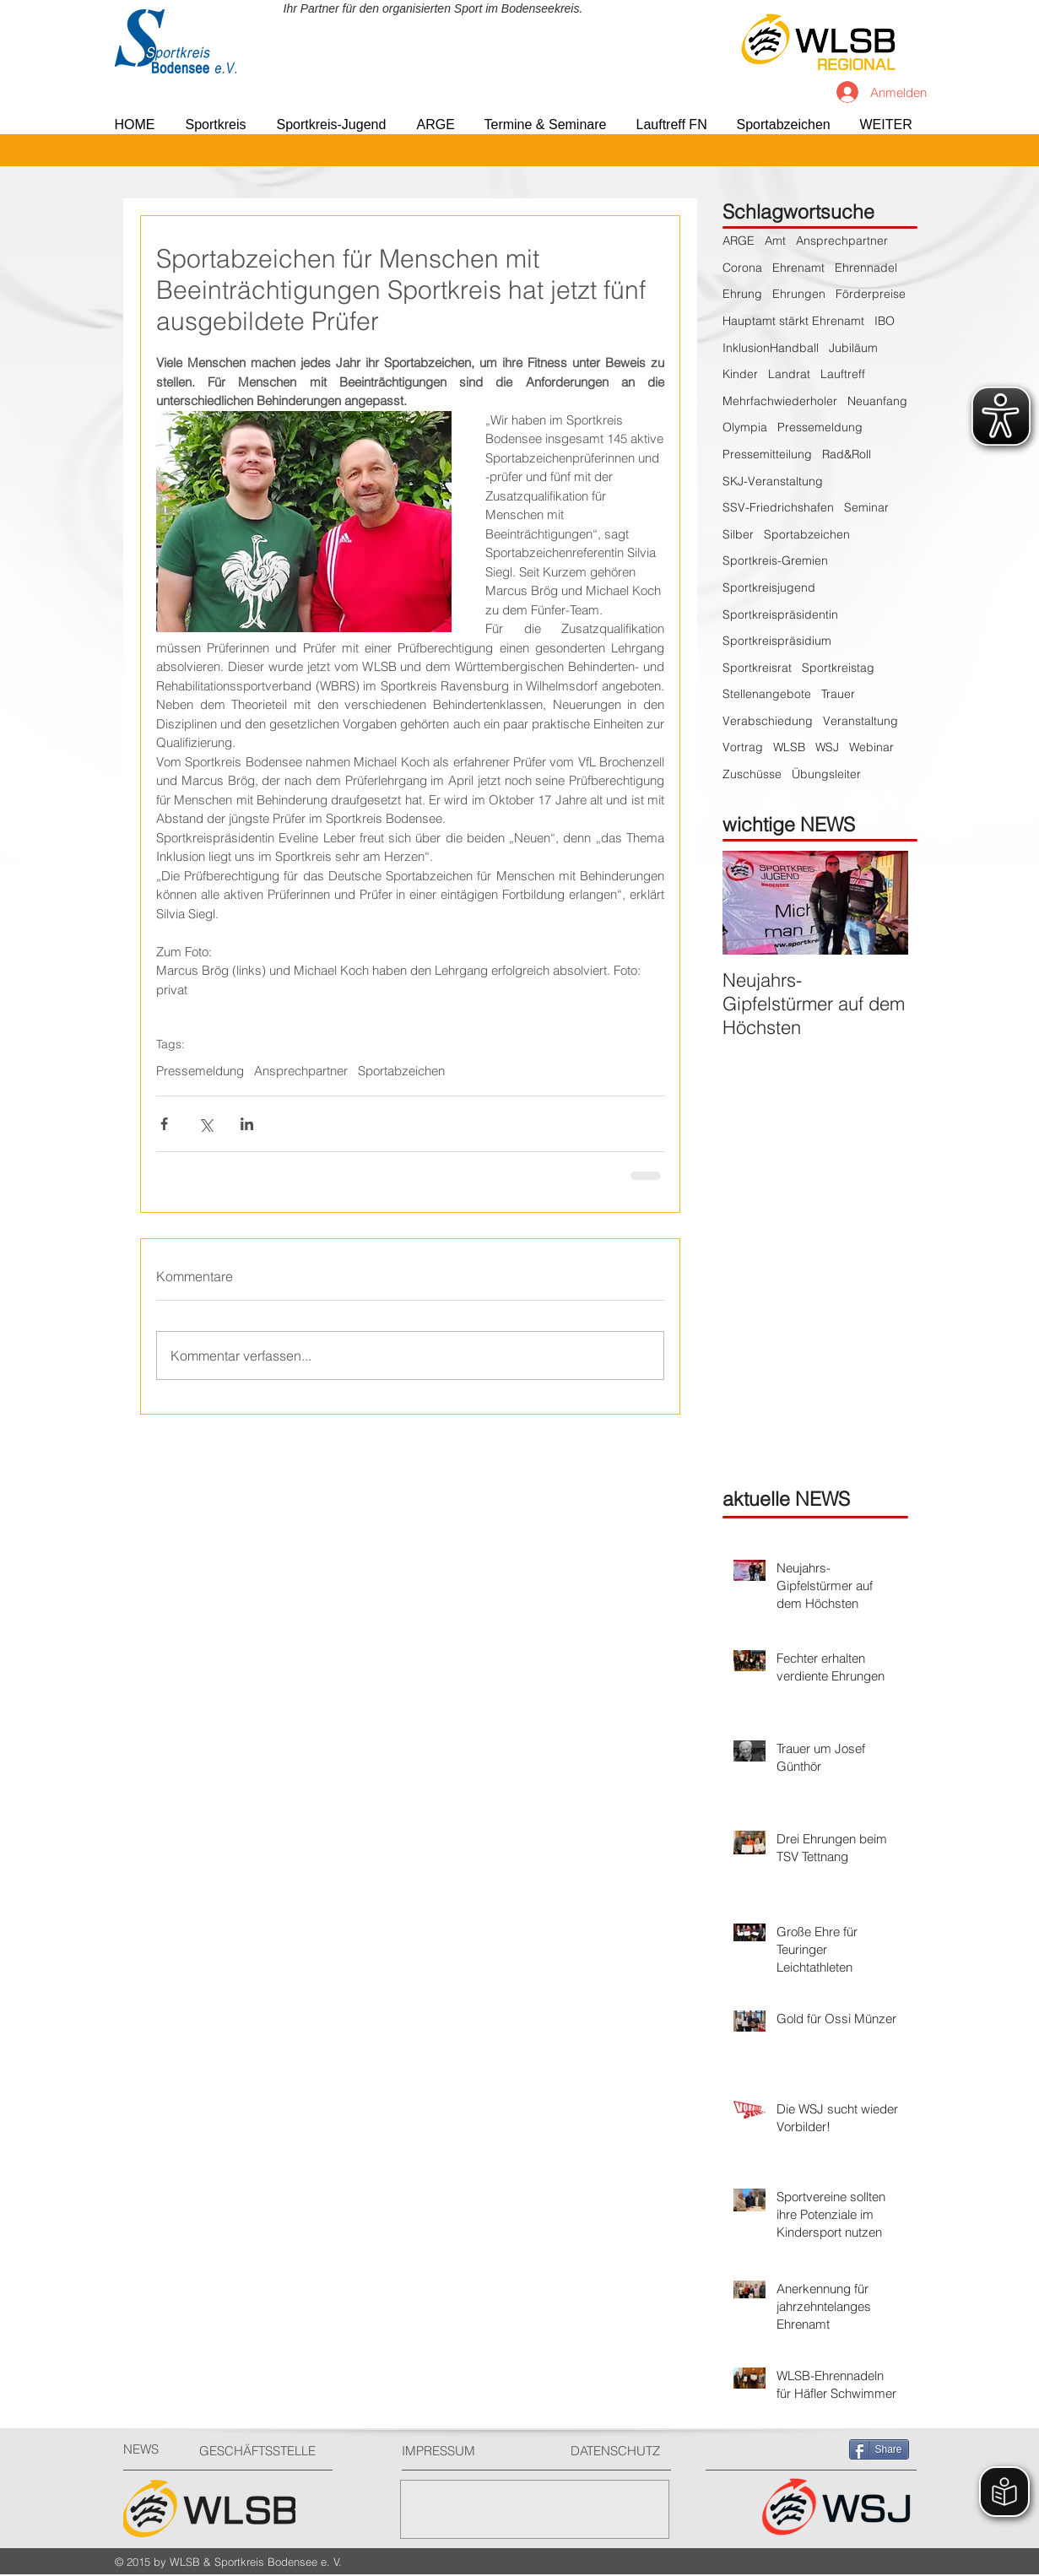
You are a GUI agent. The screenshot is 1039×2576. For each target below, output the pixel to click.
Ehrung (742, 293)
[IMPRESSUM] (465, 2451)
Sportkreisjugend (768, 587)
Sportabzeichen (401, 1071)
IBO (884, 320)
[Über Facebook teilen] (164, 1124)
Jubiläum (853, 347)
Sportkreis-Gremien (775, 560)
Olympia (744, 427)
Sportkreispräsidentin (780, 614)
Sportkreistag (838, 667)
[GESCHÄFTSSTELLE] (263, 2451)
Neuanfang (877, 401)
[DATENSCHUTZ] (622, 2451)
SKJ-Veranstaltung (772, 481)
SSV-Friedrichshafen (778, 507)
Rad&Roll (846, 454)
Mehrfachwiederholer (779, 401)
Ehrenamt (798, 267)
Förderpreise (871, 293)
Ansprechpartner (301, 1071)
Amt (775, 240)
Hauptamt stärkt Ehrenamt (793, 320)
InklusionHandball (770, 347)
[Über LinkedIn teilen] (247, 1124)
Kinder (740, 374)
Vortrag (742, 747)
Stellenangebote (766, 693)
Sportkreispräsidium (776, 640)
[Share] (879, 2449)
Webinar (871, 747)
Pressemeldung (200, 1071)
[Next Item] (881, 903)
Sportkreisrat (757, 667)
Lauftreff (842, 374)
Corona (742, 267)
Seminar (866, 507)
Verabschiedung (767, 720)
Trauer (838, 693)
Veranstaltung (860, 720)
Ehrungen (798, 293)
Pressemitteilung (767, 454)
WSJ (827, 747)
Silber (738, 534)
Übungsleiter (826, 774)
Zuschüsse (752, 774)
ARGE (738, 240)
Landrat (789, 374)
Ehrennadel (866, 267)
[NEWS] (153, 2449)
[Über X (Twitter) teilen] (206, 1124)
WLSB (789, 747)
